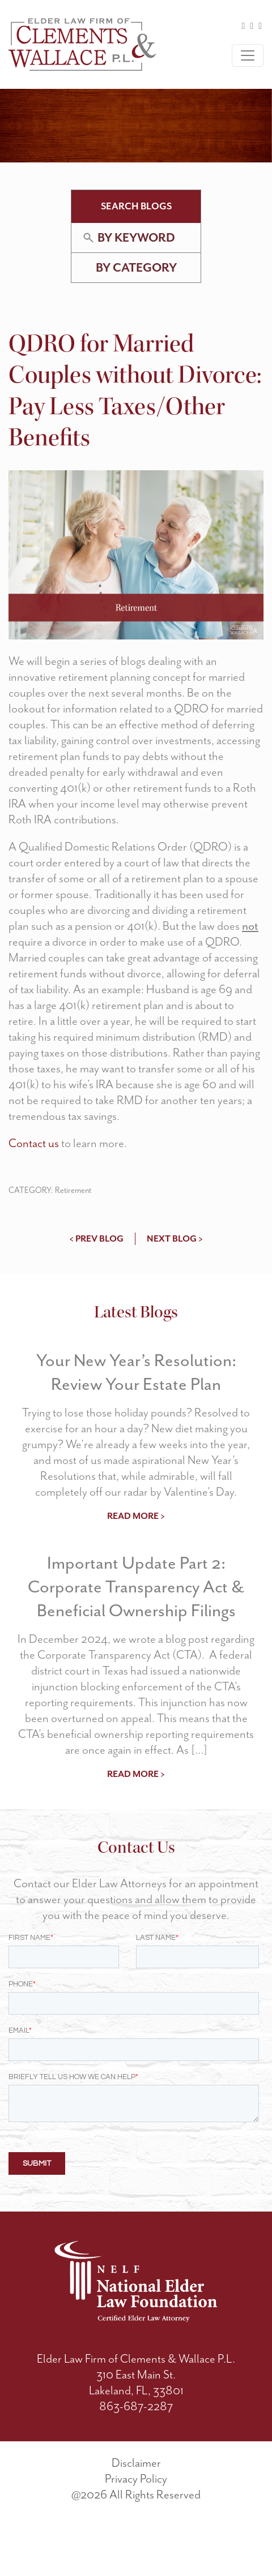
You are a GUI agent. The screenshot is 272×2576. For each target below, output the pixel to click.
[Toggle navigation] (248, 55)
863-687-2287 (136, 2452)
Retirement (73, 1190)
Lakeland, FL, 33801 (136, 2436)
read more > (136, 1516)
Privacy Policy (136, 2525)
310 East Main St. (136, 2421)
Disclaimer (136, 2509)
